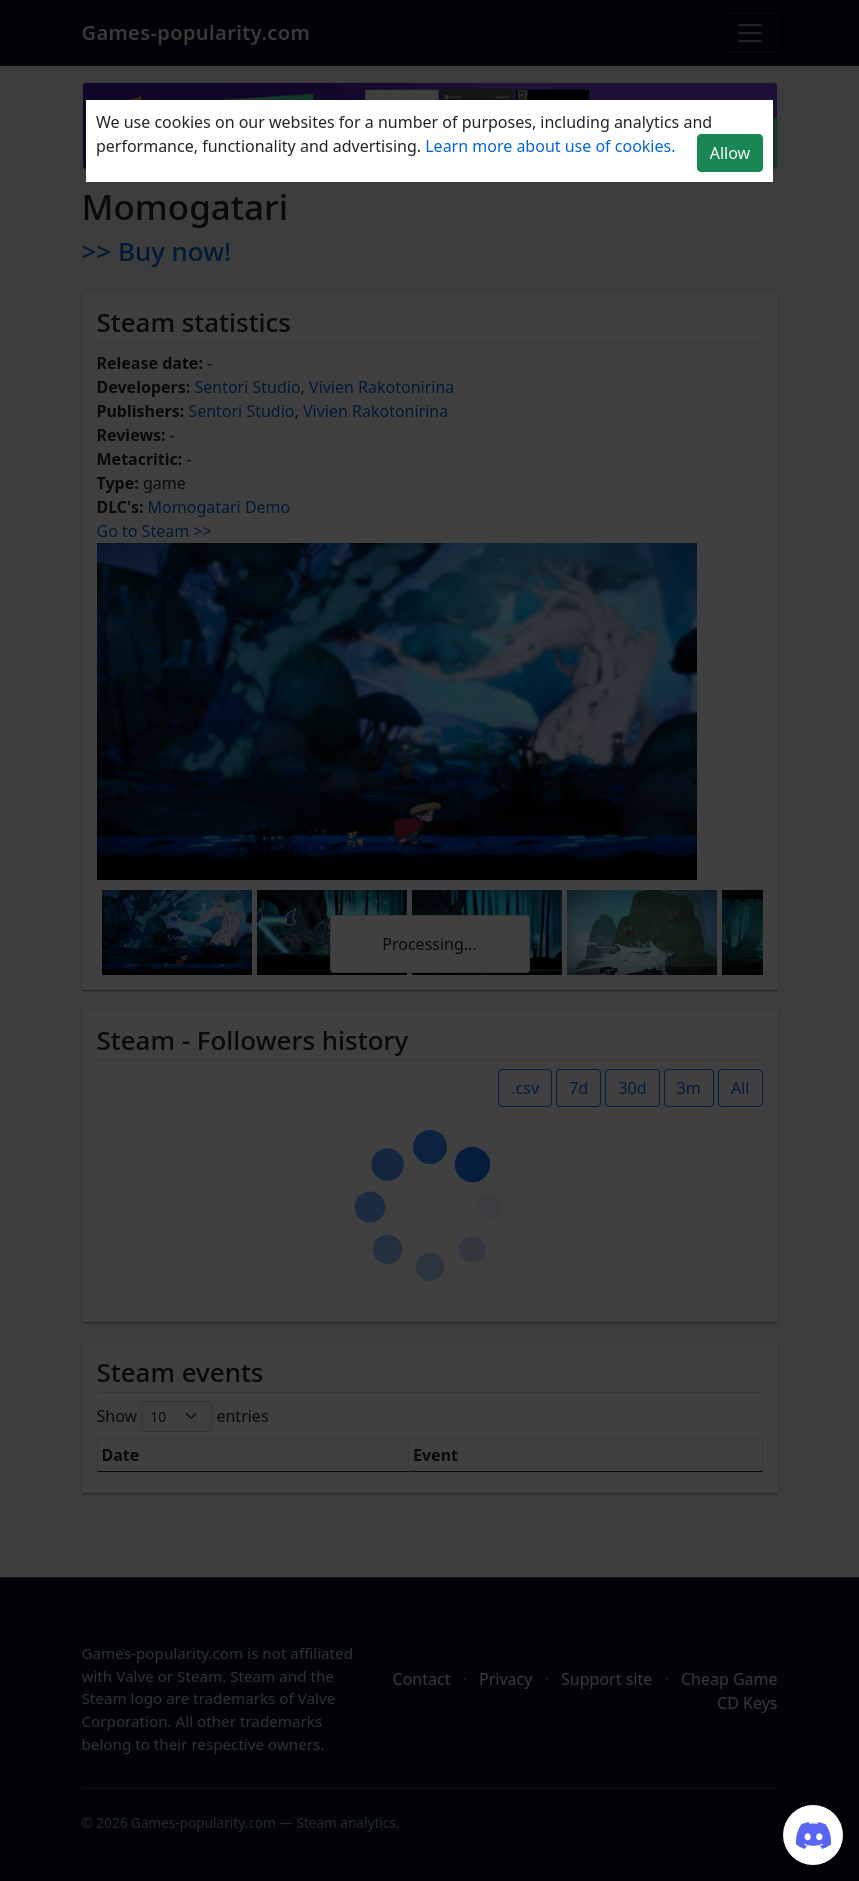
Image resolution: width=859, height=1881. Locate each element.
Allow (730, 153)
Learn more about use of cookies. (550, 146)
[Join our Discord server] (813, 1835)
